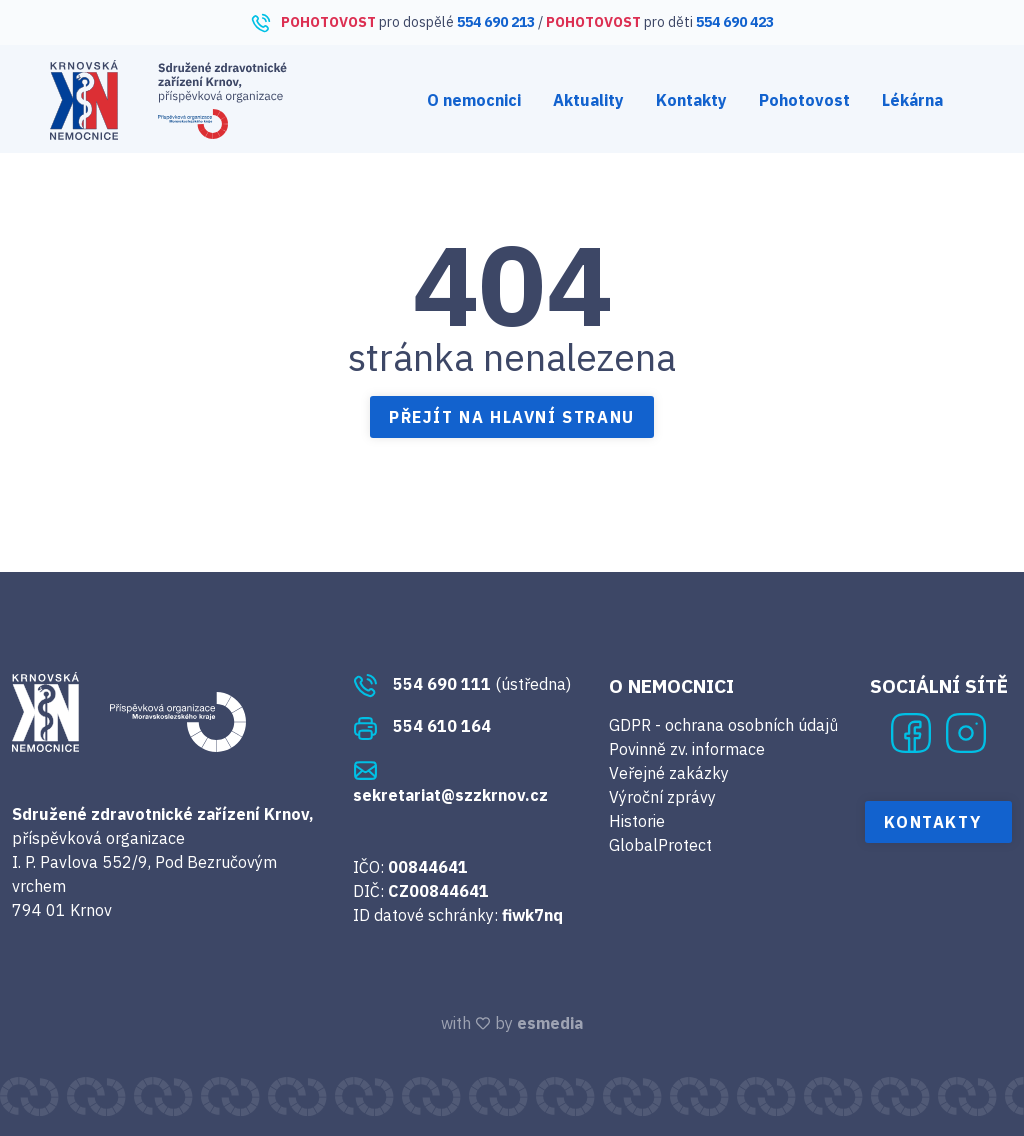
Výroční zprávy (662, 797)
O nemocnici (474, 100)
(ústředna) (462, 684)
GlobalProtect (660, 845)
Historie (637, 821)
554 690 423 (735, 22)
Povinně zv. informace (687, 749)
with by (512, 1023)
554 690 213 (496, 22)
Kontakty (691, 100)
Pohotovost (804, 100)
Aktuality (588, 100)
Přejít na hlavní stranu (512, 417)
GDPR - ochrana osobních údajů (723, 725)
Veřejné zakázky (669, 773)
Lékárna (912, 100)
